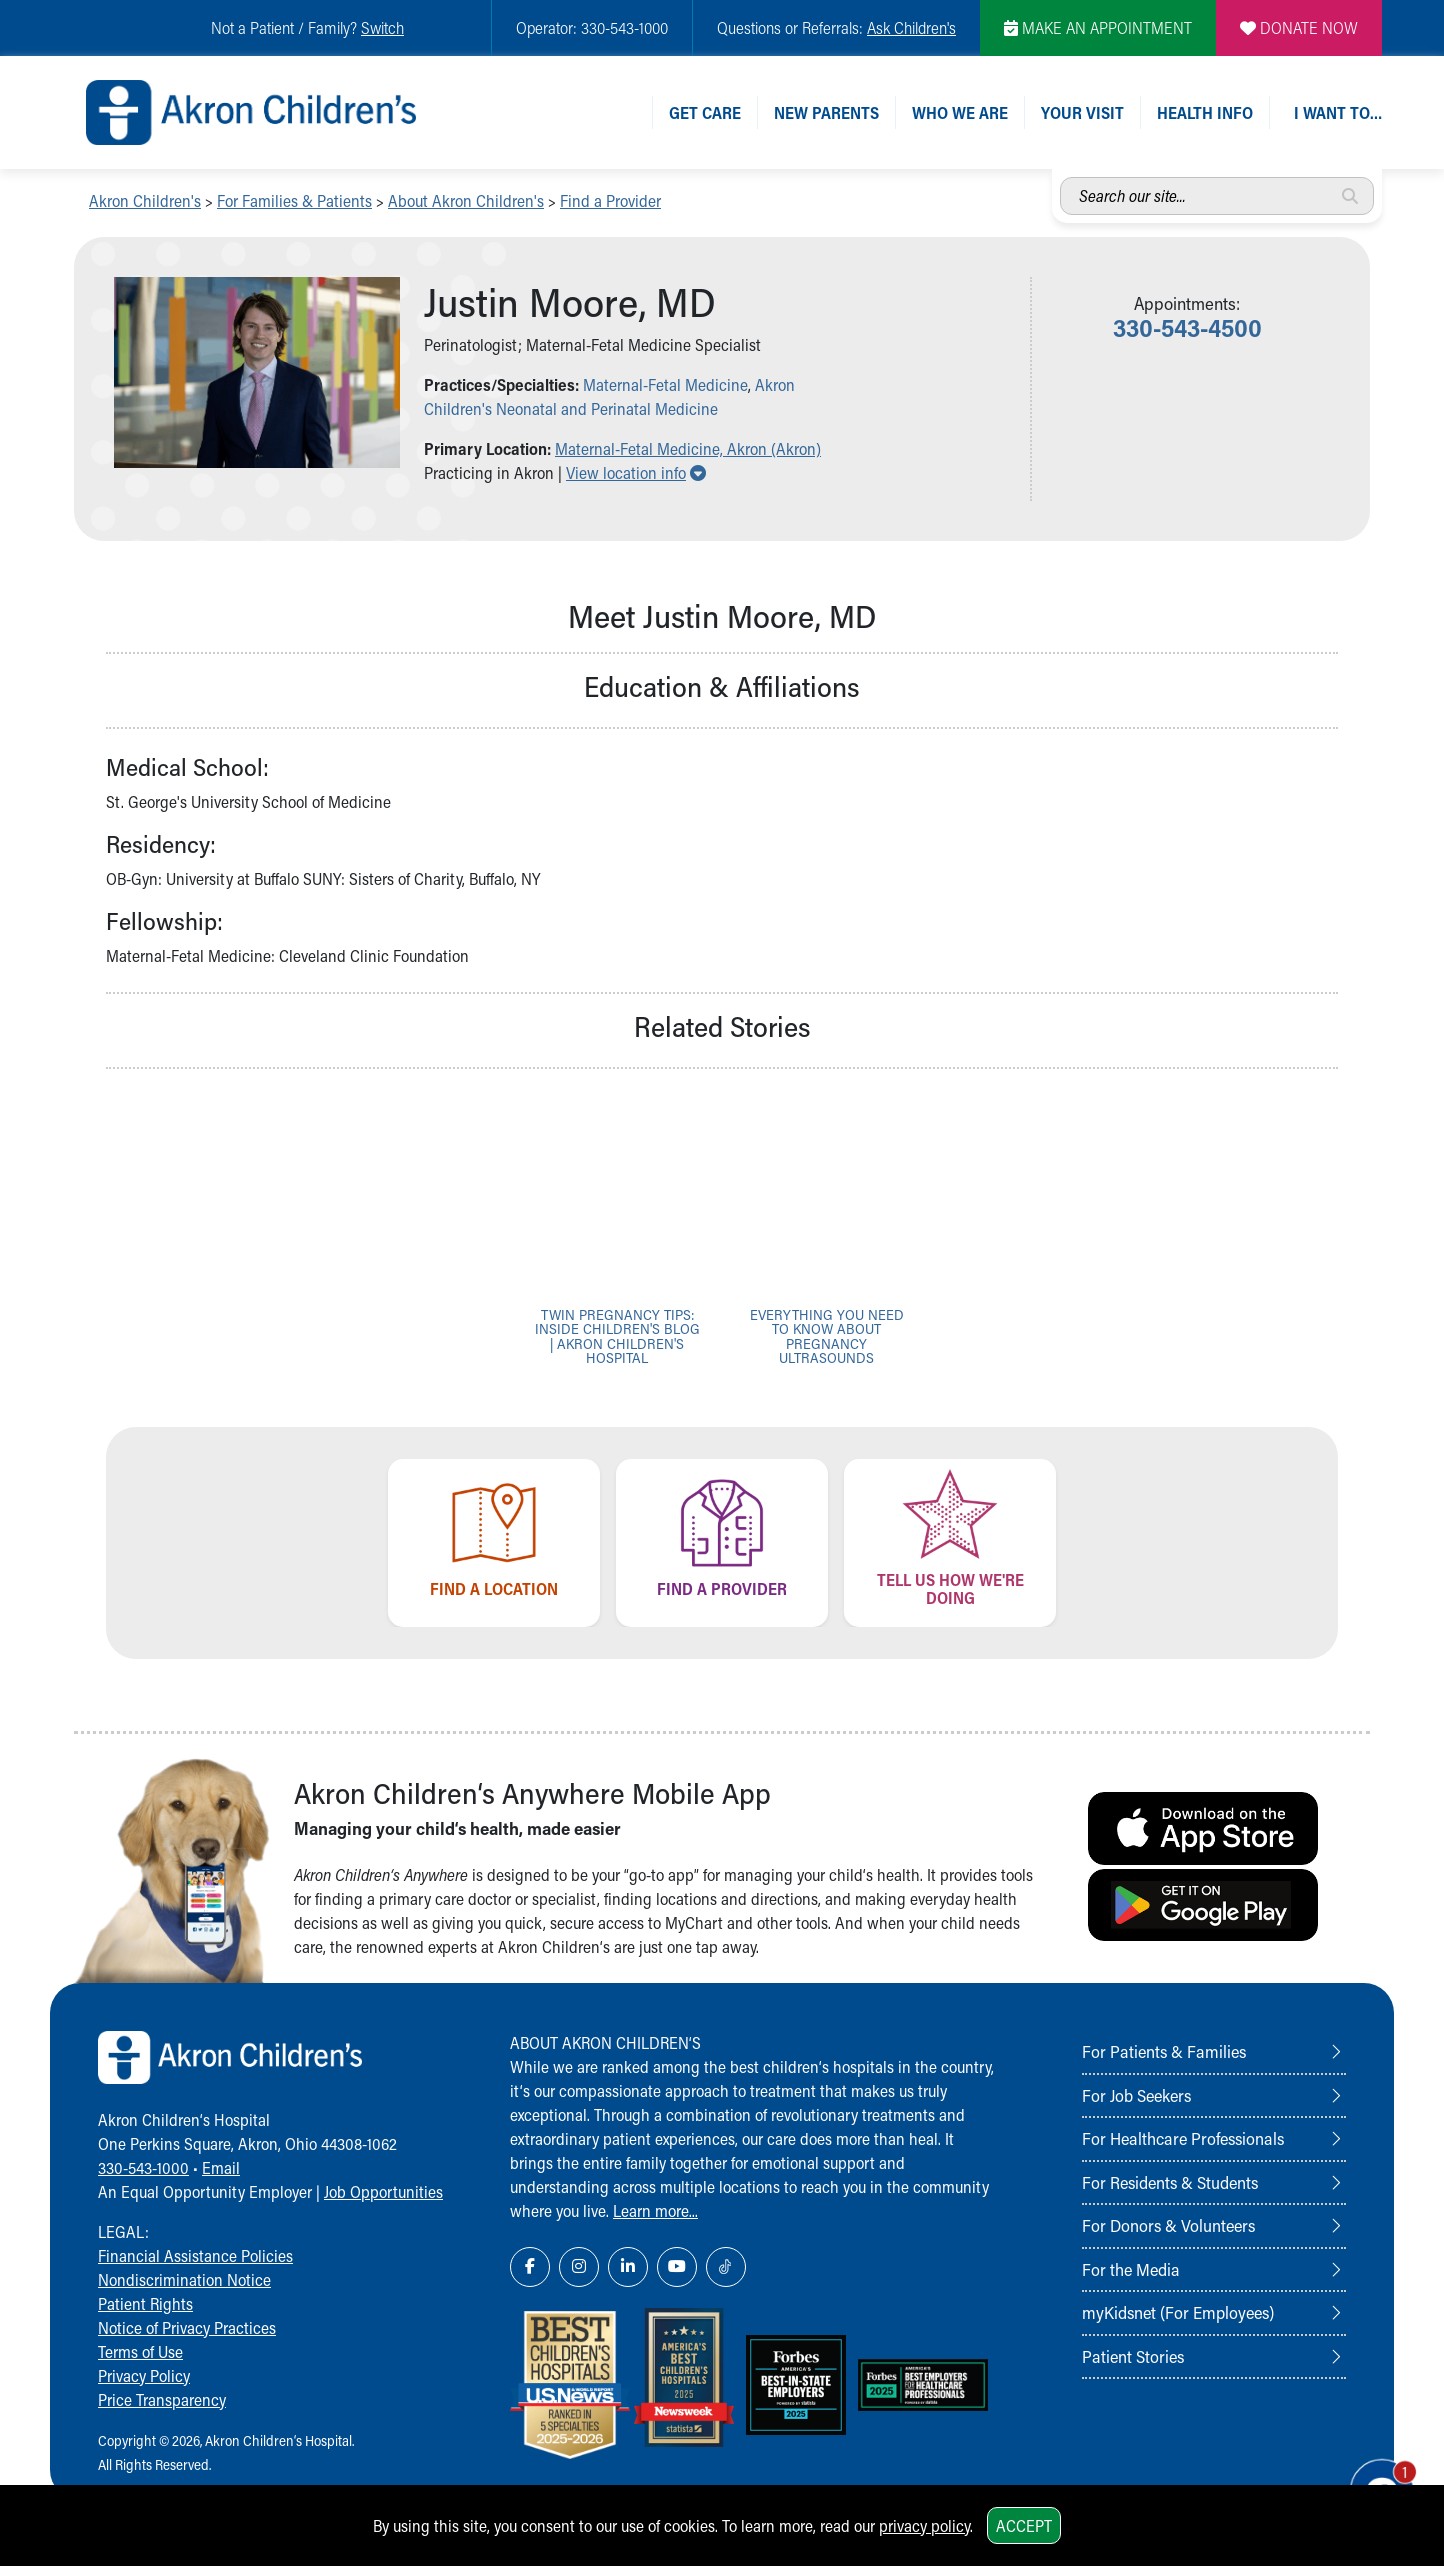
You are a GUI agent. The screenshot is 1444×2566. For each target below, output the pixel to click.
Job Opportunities (383, 2191)
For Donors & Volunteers (1168, 2225)
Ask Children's (911, 27)
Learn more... (655, 2210)
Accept (1024, 2525)
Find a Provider (610, 200)
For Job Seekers (1136, 2095)
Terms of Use (140, 2351)
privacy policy (924, 2525)
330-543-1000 (143, 2167)
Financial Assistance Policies (195, 2255)
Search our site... (1060, 177)
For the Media (1131, 2269)
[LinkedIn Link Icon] (628, 2267)
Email (221, 2167)
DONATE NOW (1299, 27)
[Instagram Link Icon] (579, 2267)
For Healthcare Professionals (1183, 2138)
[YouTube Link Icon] (677, 2267)
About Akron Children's (466, 200)
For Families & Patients (294, 200)
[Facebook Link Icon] (530, 2267)
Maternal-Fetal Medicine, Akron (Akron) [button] (688, 448)
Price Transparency (162, 2399)
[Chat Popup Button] (1372, 2478)
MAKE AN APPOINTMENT (1098, 27)
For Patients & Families (1164, 2051)
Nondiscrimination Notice (184, 2279)
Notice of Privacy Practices (187, 2327)
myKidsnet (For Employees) (1178, 2312)
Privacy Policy (144, 2375)
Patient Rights (145, 2303)
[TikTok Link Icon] (726, 2267)
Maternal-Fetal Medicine (665, 384)
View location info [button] (636, 472)
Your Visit (1082, 112)
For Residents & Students (1170, 2182)
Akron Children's (145, 200)
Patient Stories (1133, 2356)
